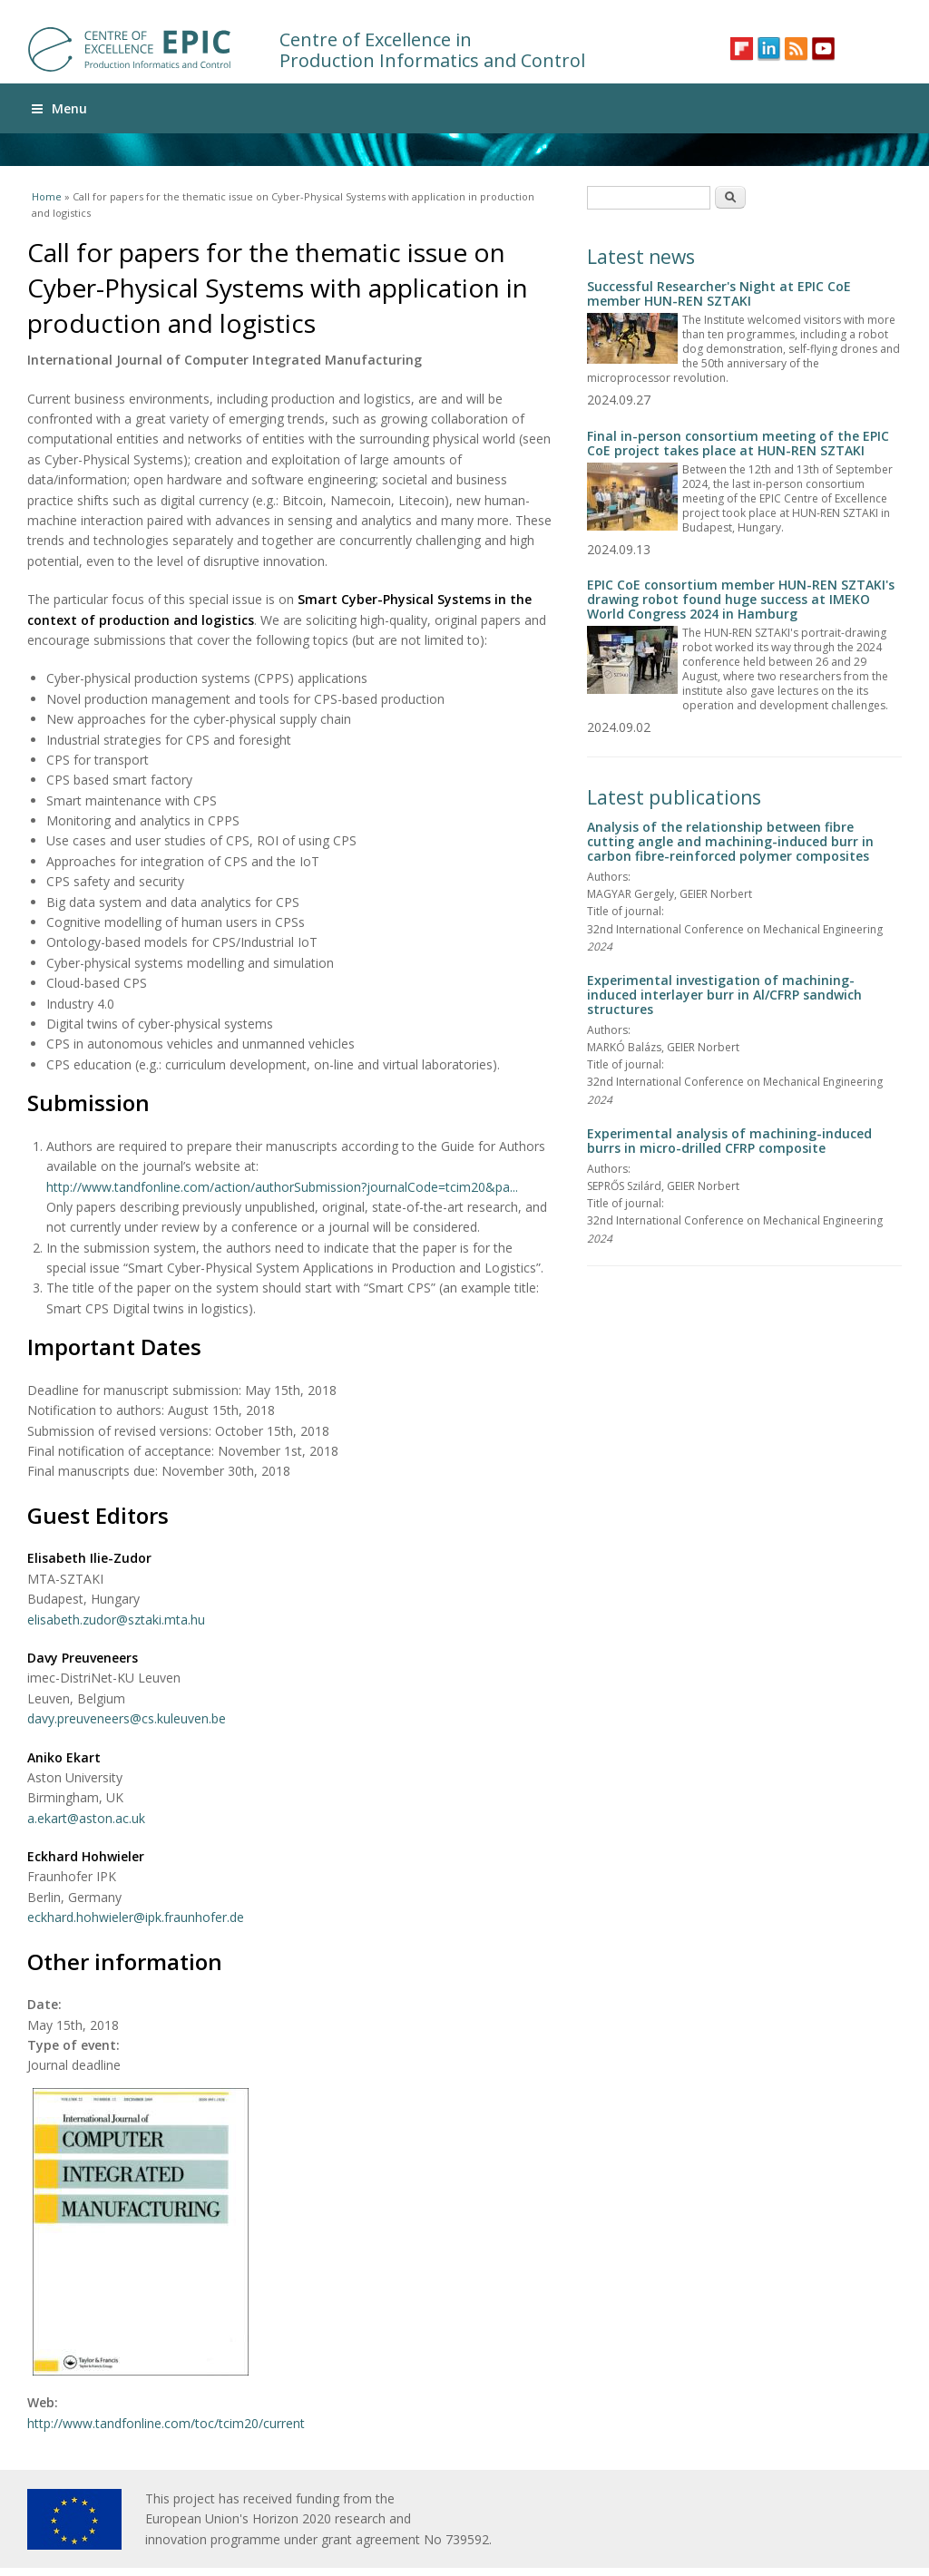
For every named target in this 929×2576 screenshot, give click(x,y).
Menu (59, 108)
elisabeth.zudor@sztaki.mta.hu (116, 1619)
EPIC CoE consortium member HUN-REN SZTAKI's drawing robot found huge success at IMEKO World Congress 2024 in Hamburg (741, 599)
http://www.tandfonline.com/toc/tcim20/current (166, 2423)
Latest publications (674, 797)
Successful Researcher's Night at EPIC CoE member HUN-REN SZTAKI (719, 293)
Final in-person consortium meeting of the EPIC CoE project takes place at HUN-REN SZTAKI (738, 443)
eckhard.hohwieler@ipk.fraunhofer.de (135, 1917)
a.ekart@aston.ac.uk (86, 1818)
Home (47, 196)
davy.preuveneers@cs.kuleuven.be (126, 1718)
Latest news (641, 256)
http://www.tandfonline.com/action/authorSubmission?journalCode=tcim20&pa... (282, 1186)
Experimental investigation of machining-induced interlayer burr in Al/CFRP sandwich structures (724, 994)
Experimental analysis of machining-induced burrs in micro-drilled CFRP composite (729, 1140)
